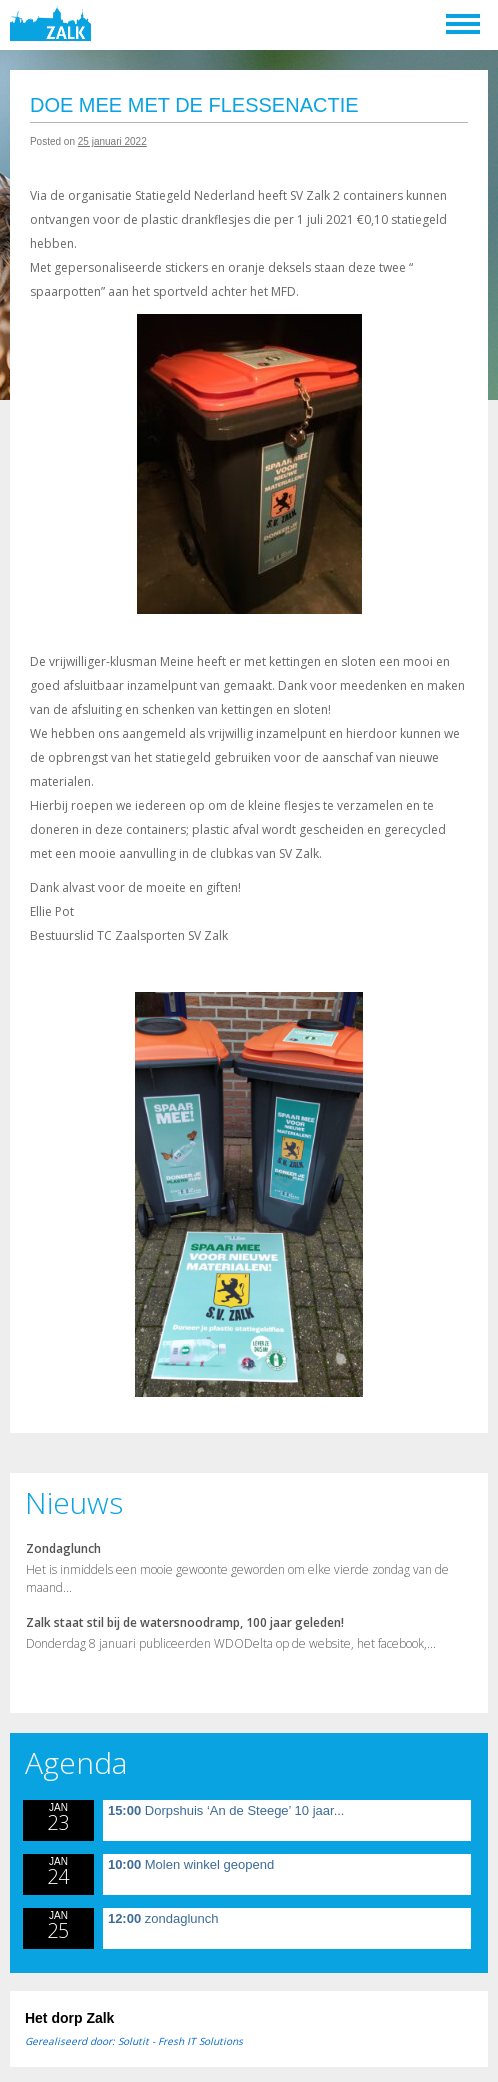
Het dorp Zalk (69, 2018)
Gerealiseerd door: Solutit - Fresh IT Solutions (134, 2041)
